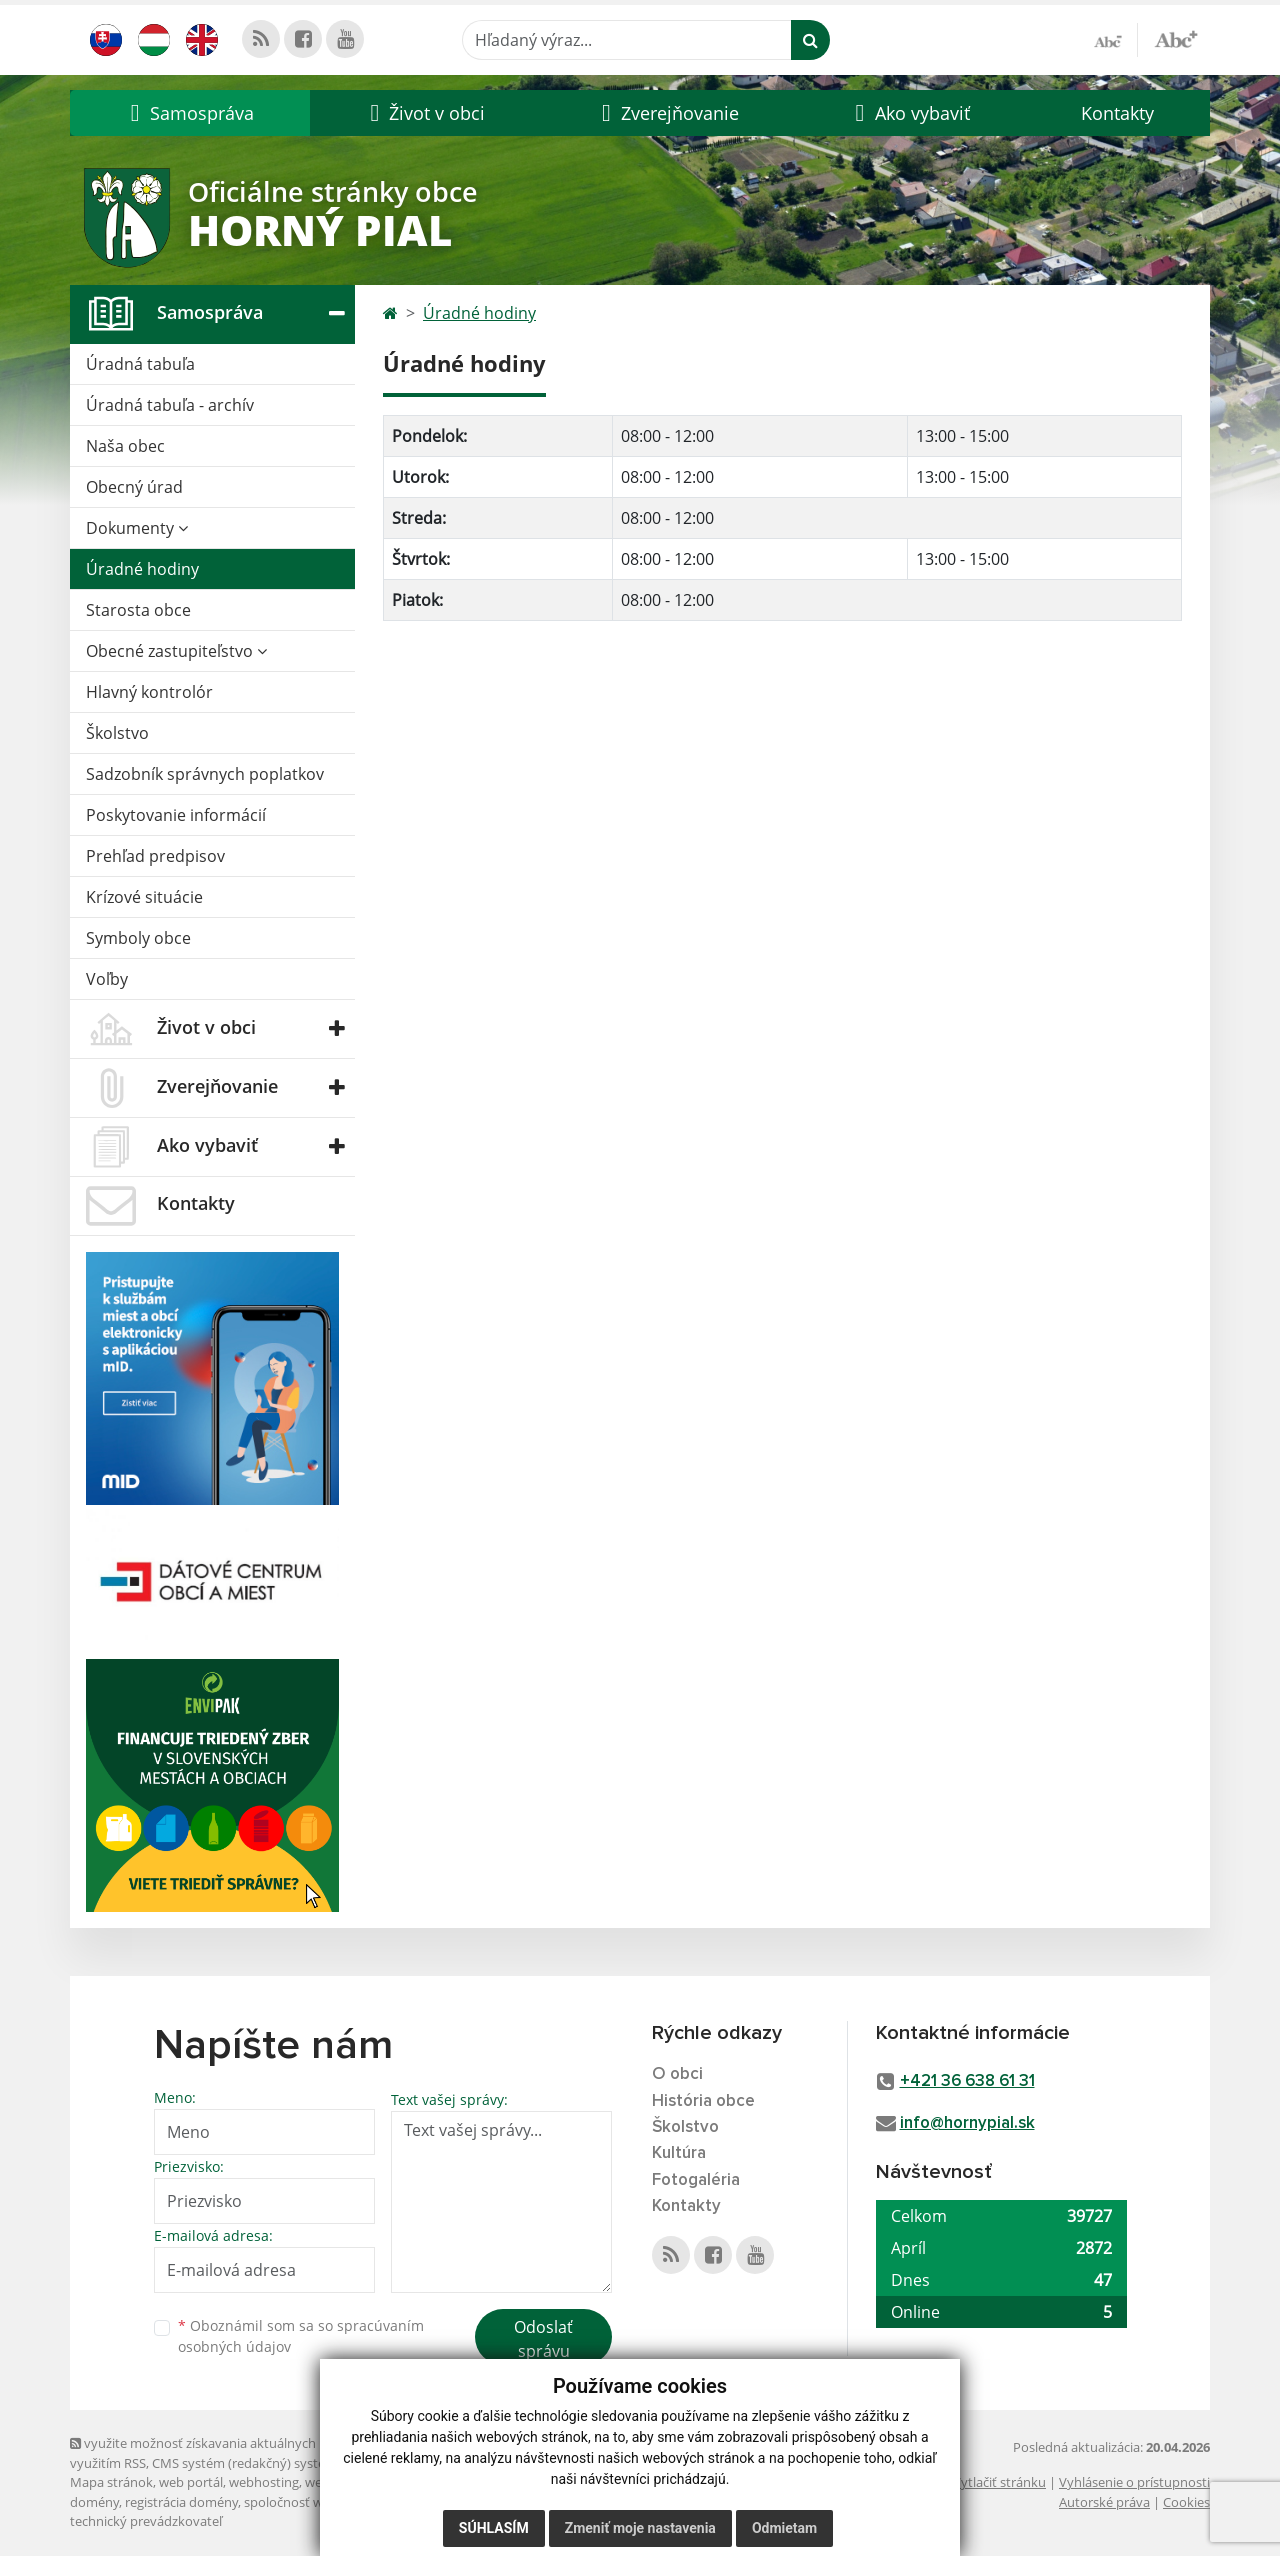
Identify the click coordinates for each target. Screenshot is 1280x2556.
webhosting (264, 2482)
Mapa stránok (111, 2482)
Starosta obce (138, 610)
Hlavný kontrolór (149, 692)
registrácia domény (181, 2502)
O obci (677, 2074)
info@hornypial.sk (967, 2123)
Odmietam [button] (784, 2528)
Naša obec (125, 446)
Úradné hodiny (142, 569)
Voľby (107, 979)
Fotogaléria (696, 2180)
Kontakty (1117, 113)
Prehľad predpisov (155, 856)
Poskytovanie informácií (176, 815)
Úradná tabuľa (140, 364)
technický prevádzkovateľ (146, 2521)
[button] (190, 113)
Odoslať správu (543, 2339)
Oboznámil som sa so (301, 2336)
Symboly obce (138, 938)
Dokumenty (137, 528)
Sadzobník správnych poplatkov (205, 774)
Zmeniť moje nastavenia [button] (640, 2528)
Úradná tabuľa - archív (170, 405)
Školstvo (117, 733)
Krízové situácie (144, 897)
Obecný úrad (134, 487)
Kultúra (679, 2153)
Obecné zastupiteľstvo (176, 651)
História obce (703, 2101)
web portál (191, 2482)
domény (94, 2502)
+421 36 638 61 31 (967, 2081)
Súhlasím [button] (494, 2528)
